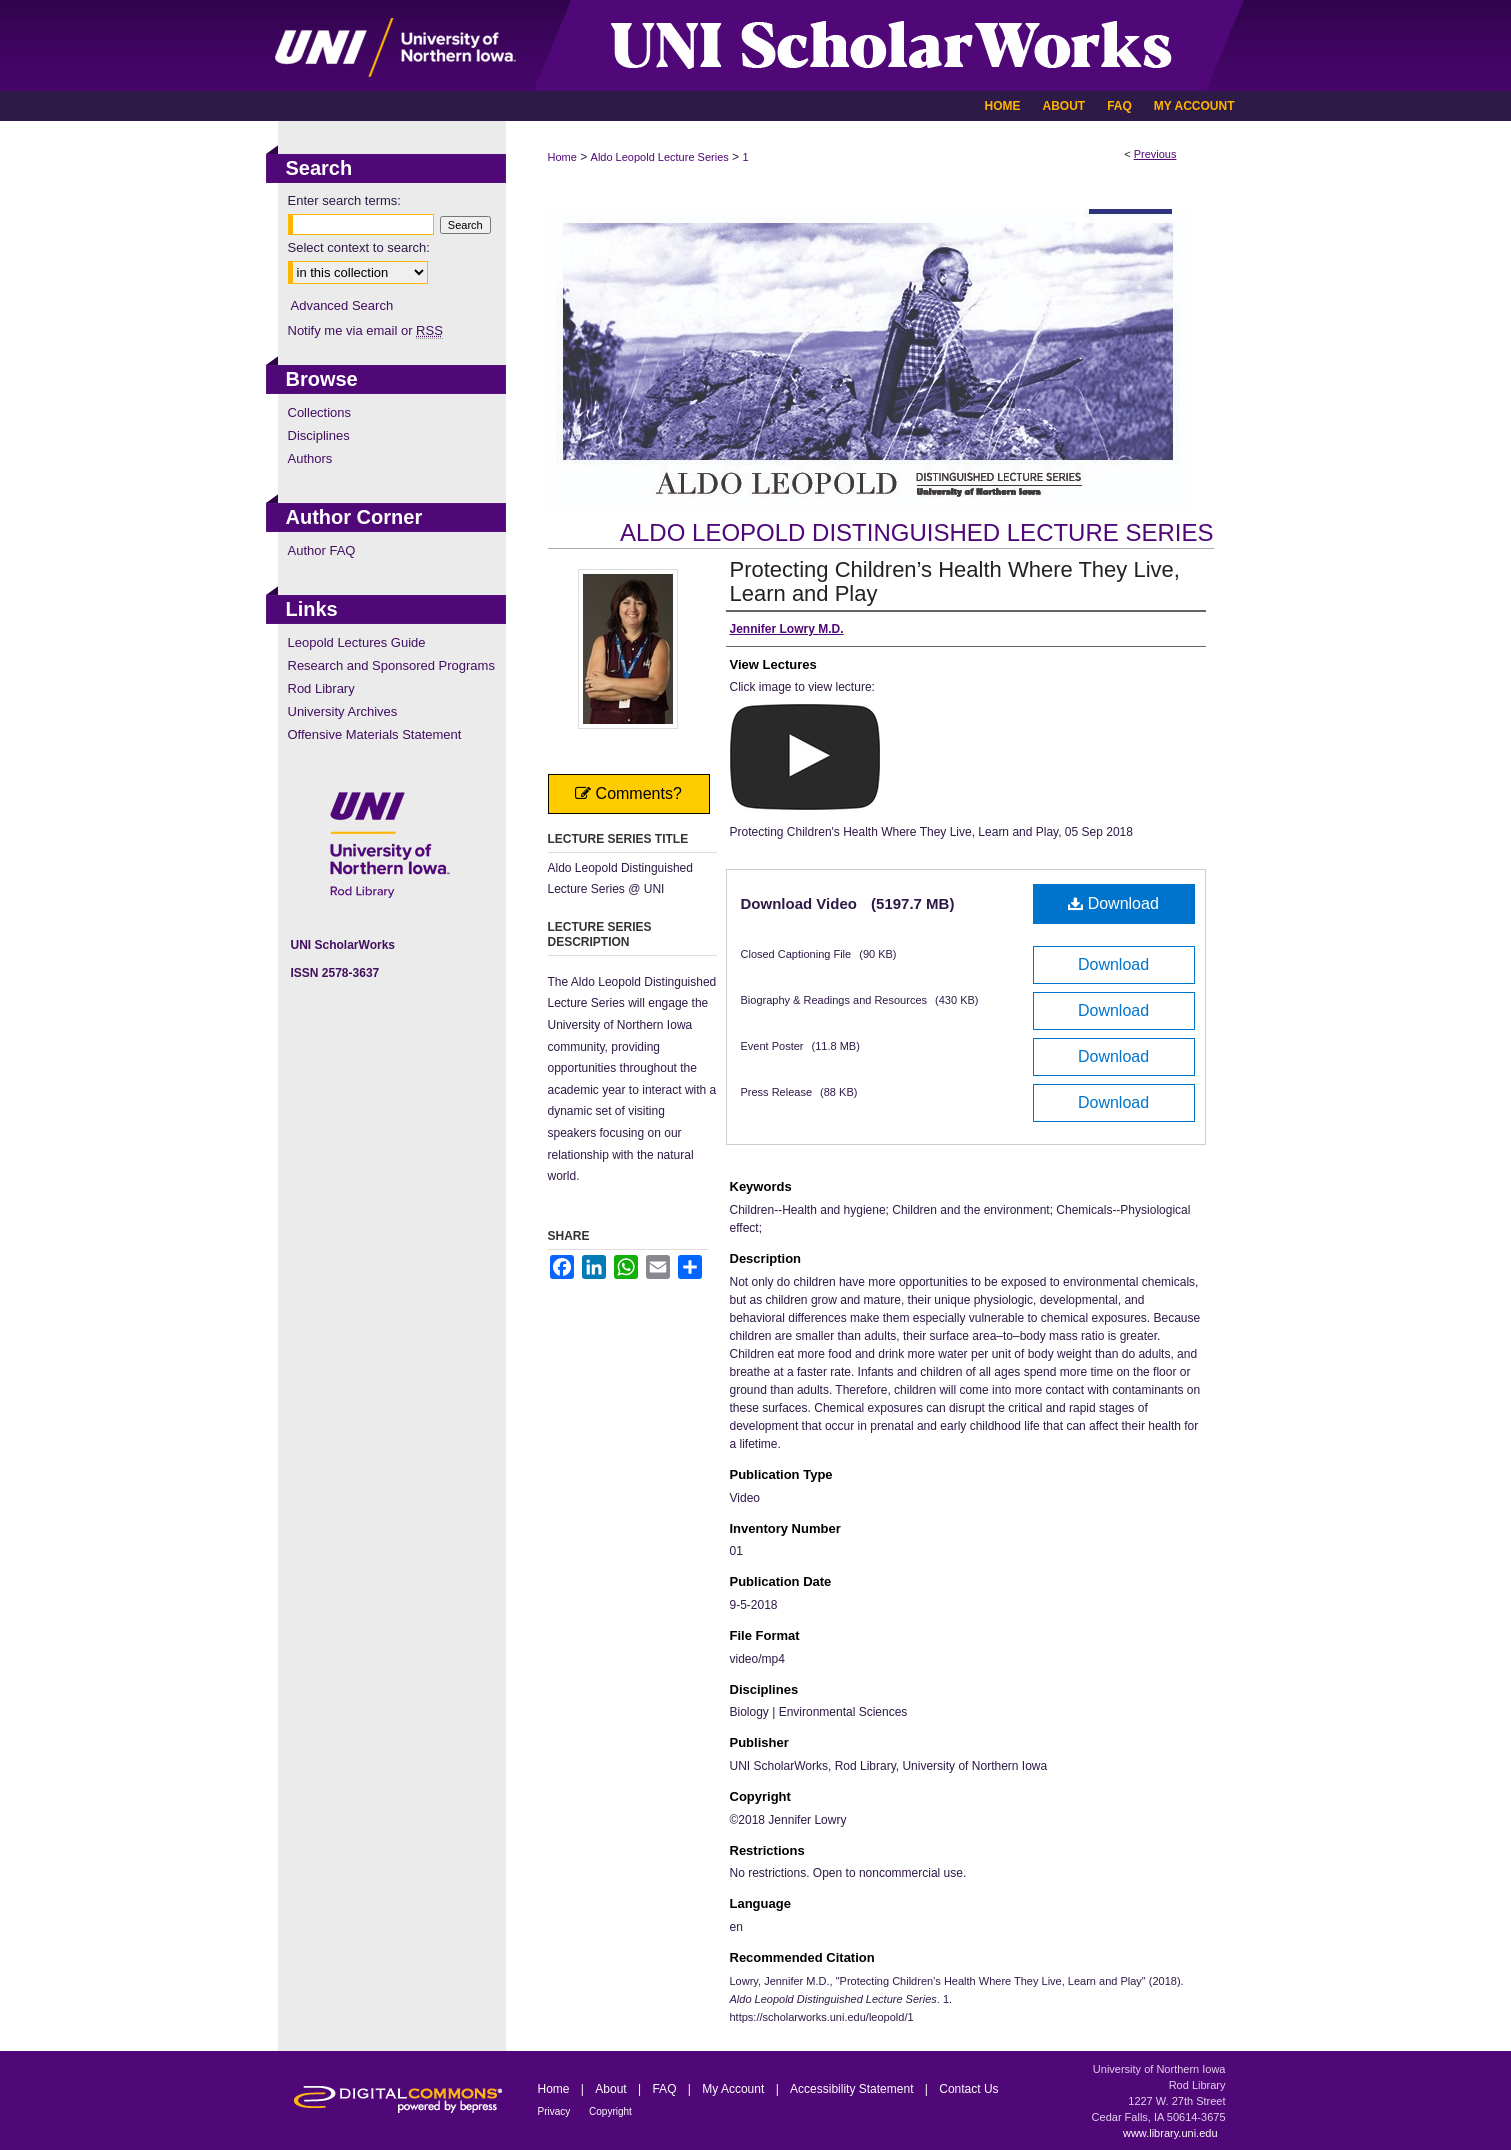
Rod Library (321, 688)
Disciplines (319, 435)
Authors (310, 458)
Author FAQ (322, 550)
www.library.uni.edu (1170, 2133)
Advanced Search (342, 305)
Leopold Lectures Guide (357, 642)
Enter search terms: (344, 200)
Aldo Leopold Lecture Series (660, 157)
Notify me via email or (365, 330)
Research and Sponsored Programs (391, 665)
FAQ (665, 2089)
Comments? (628, 793)
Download (1113, 903)
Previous (1155, 154)
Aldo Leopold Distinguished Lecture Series (916, 532)
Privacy (556, 2111)
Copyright (610, 2111)
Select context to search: (359, 247)
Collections (320, 412)
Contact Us (968, 2089)
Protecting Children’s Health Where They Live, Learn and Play (955, 581)
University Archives (343, 711)
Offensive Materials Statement (375, 734)
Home (562, 157)
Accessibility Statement (853, 2089)
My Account (734, 2089)
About (612, 2089)
